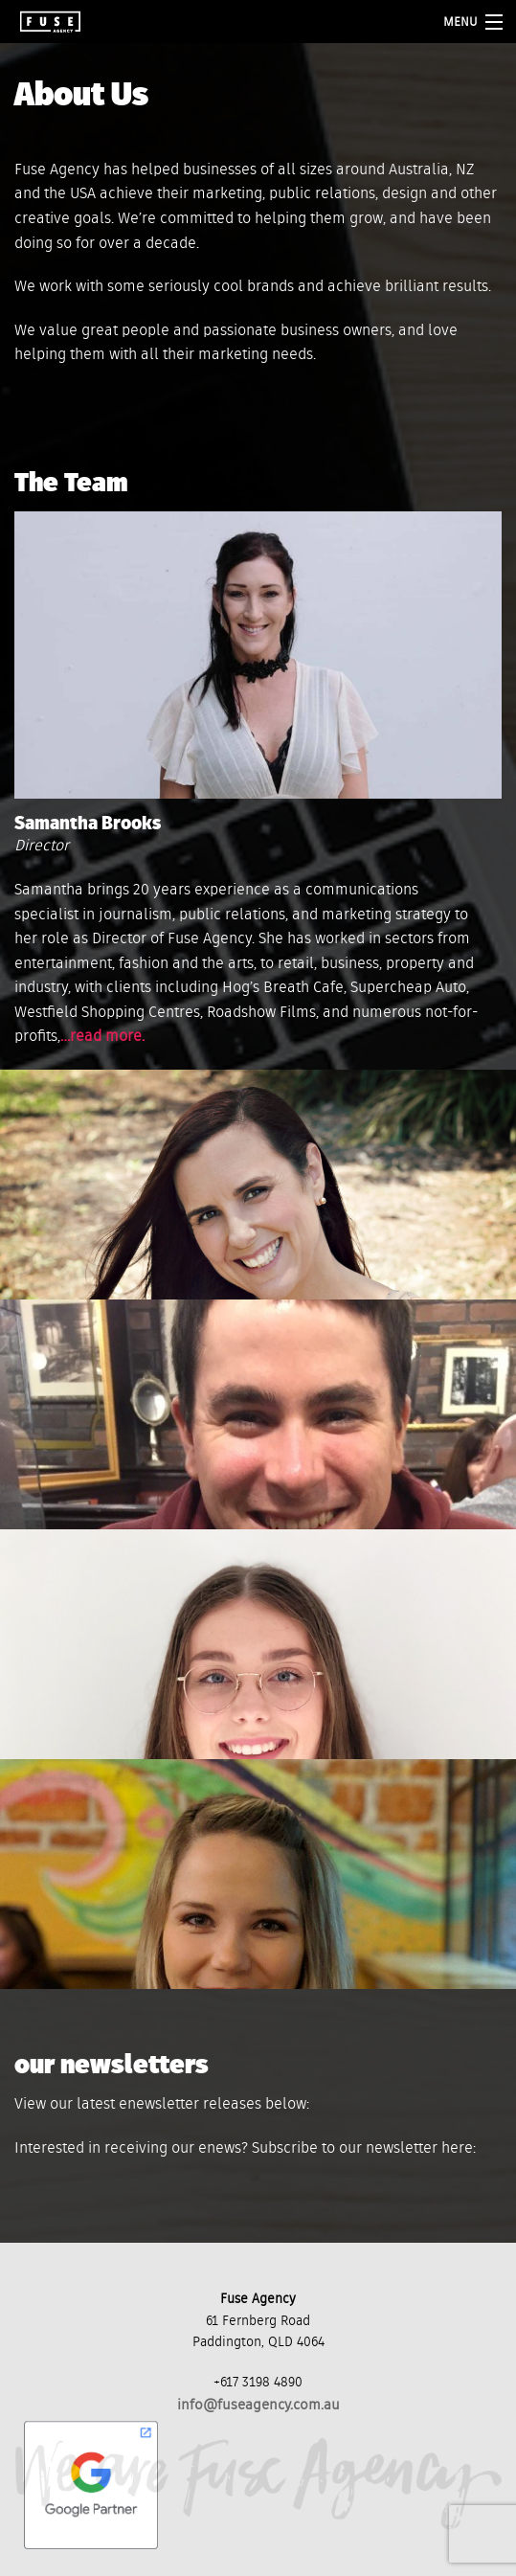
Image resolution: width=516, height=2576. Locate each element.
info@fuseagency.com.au (258, 2405)
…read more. (102, 1037)
